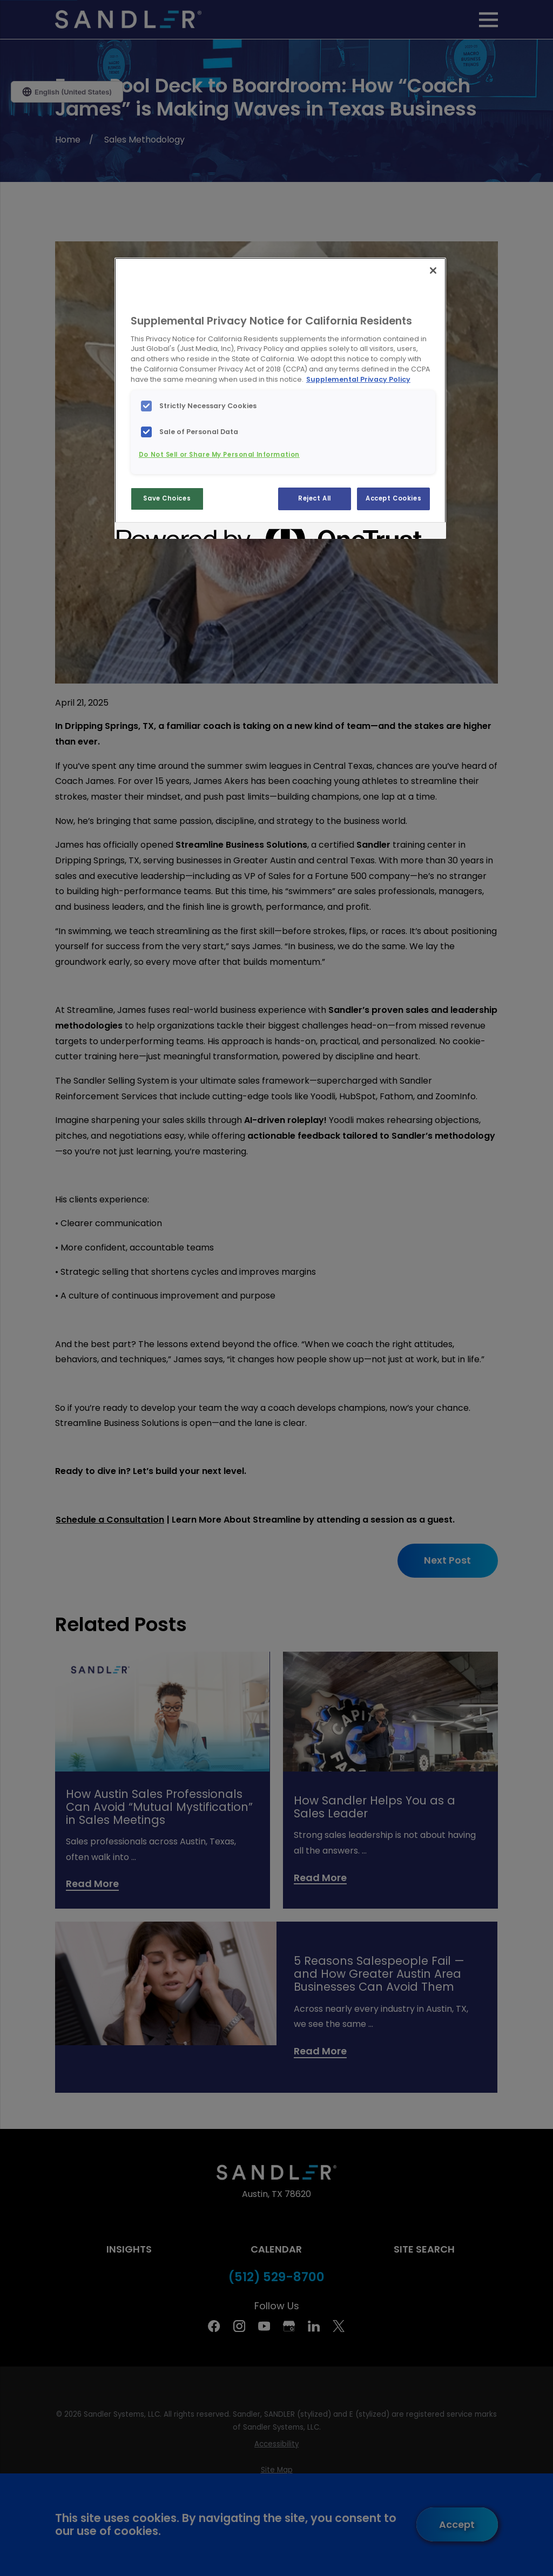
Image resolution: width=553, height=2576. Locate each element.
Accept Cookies (393, 498)
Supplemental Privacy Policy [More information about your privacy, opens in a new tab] (358, 379)
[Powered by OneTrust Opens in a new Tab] (155, 532)
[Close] (433, 270)
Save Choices (167, 498)
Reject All (314, 498)
